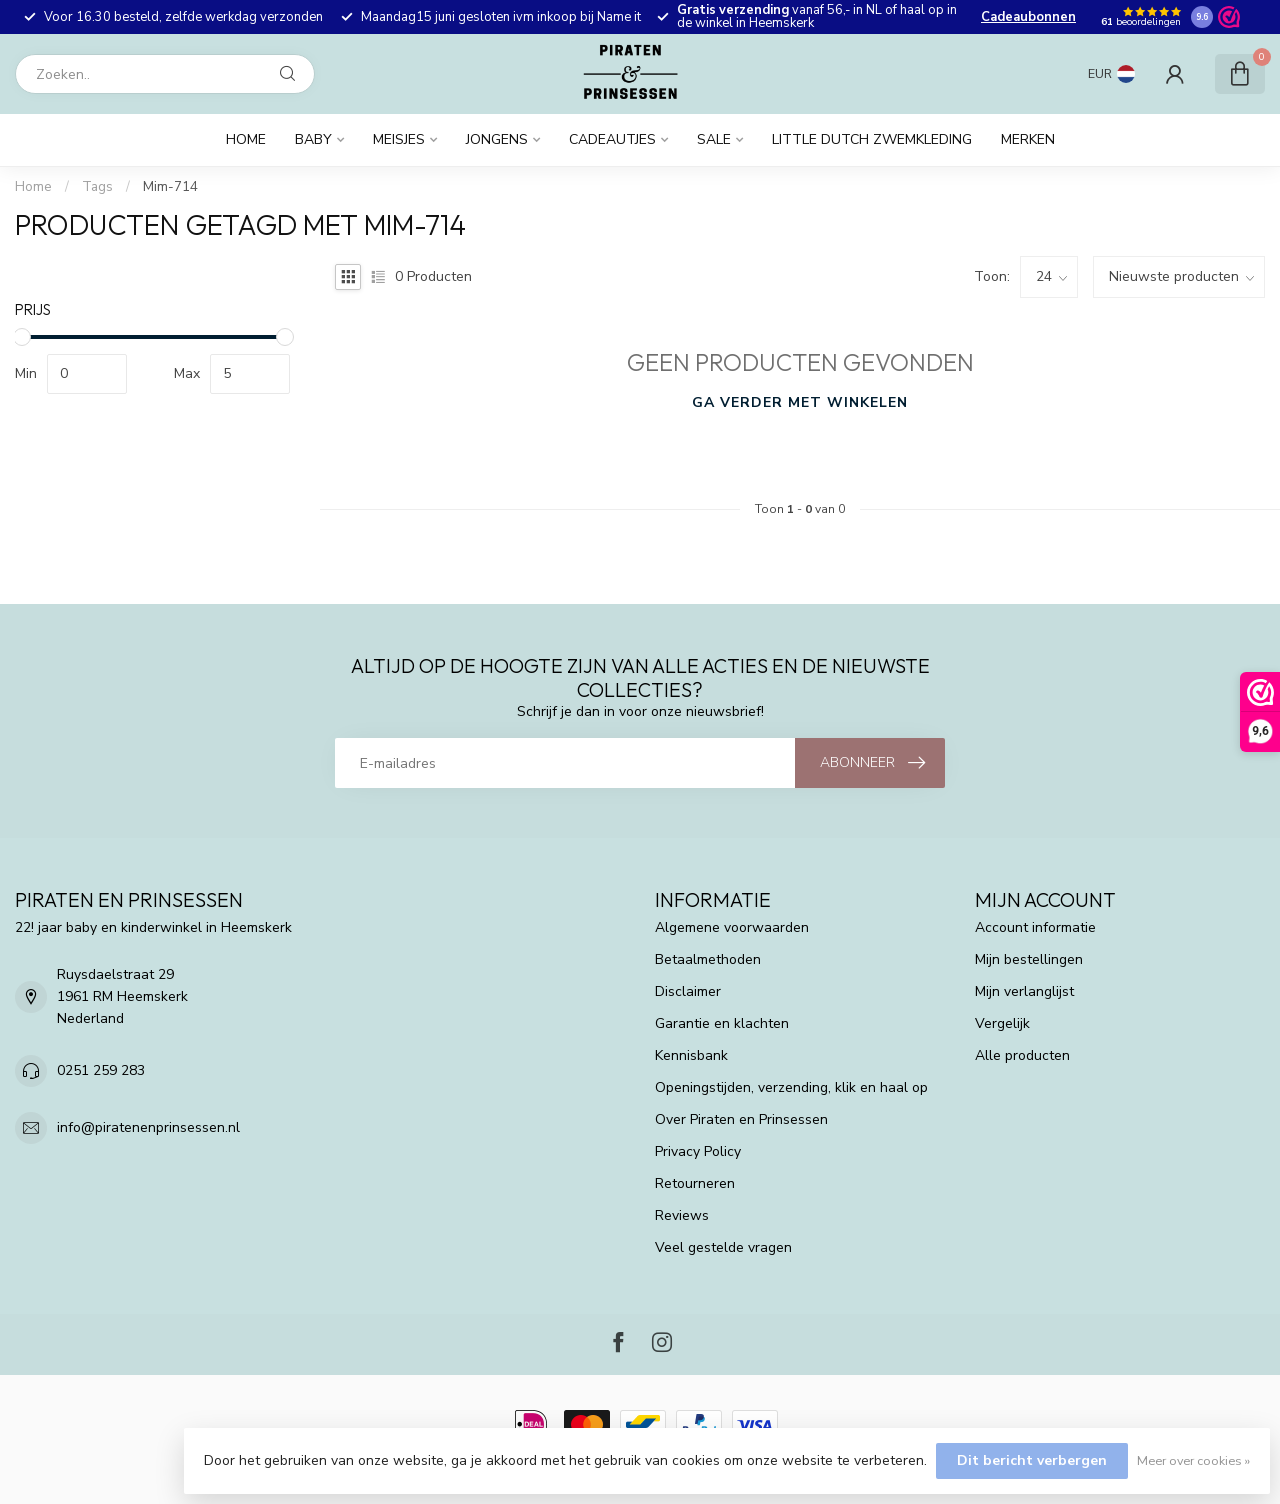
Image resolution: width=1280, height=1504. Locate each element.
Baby (313, 139)
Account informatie (1035, 927)
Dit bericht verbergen (1032, 1460)
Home (246, 139)
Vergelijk (1002, 1023)
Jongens (497, 139)
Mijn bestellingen (1029, 959)
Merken (1028, 139)
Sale (714, 139)
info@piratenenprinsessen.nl (148, 1127)
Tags (97, 187)
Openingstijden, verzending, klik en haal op (791, 1087)
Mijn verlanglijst (1024, 991)
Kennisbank (691, 1055)
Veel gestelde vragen (723, 1247)
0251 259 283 (101, 1070)
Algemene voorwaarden (732, 927)
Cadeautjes (612, 139)
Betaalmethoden (708, 959)
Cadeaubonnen (1028, 17)
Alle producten (1022, 1055)
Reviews (682, 1215)
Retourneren (695, 1183)
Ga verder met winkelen (800, 402)
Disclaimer (688, 991)
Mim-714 (170, 187)
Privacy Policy (698, 1151)
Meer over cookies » (1193, 1460)
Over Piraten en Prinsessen (741, 1119)
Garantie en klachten (722, 1023)
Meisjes (399, 139)
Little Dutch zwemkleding (872, 139)
